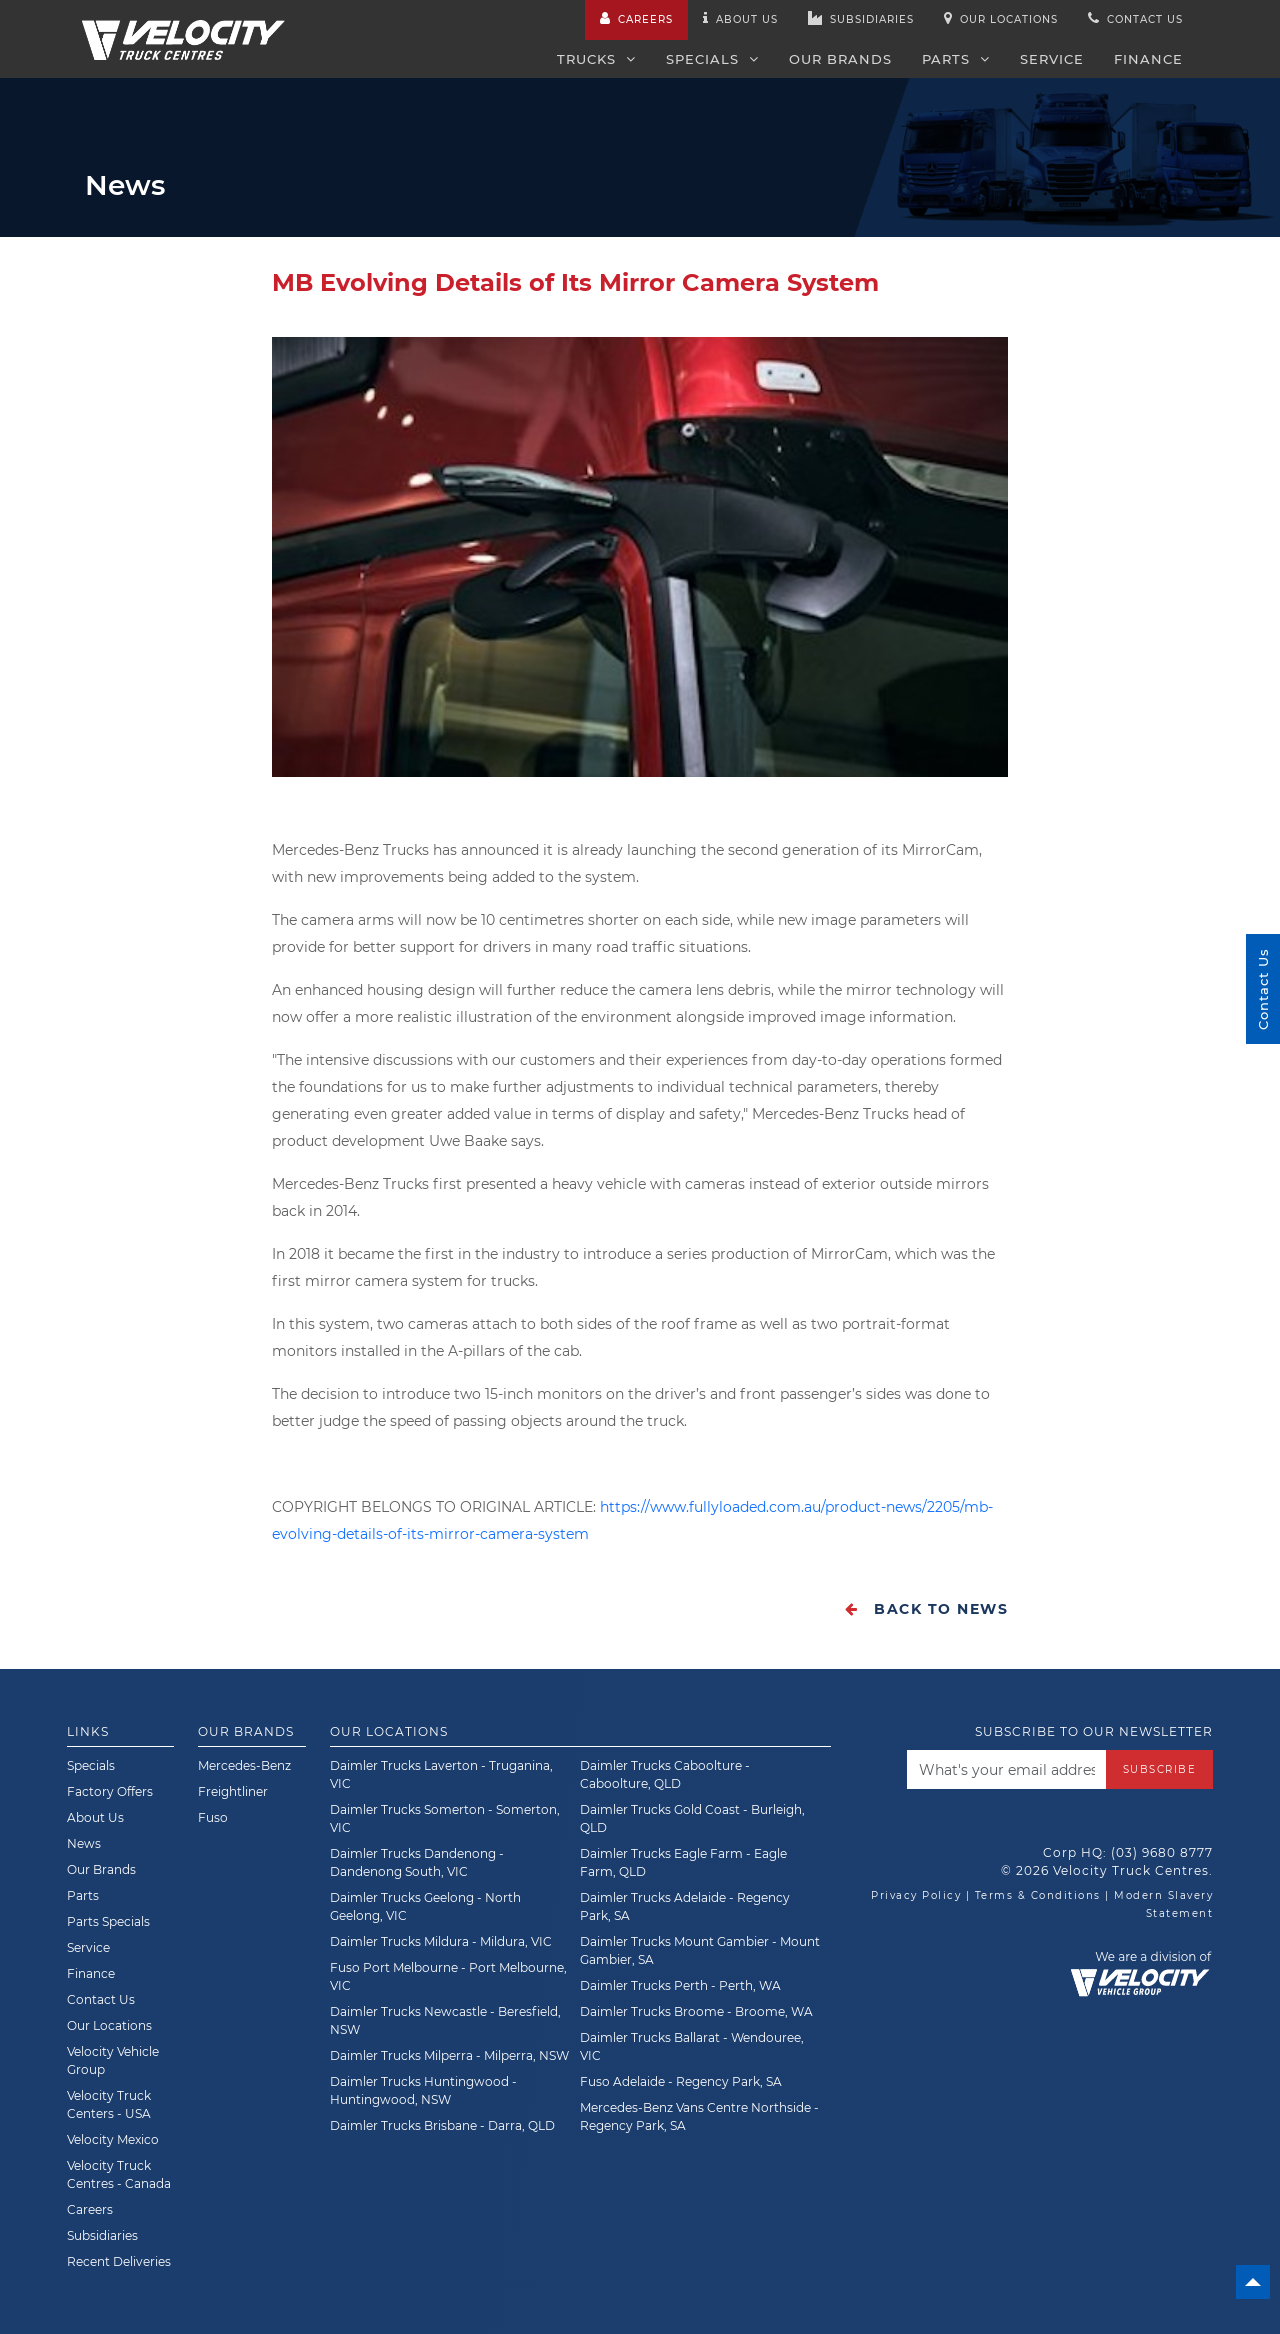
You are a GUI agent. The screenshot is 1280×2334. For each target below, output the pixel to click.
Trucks (596, 59)
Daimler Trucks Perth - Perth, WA (680, 1985)
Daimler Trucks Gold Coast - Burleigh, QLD (692, 1818)
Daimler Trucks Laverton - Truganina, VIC (441, 1774)
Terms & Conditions (1038, 1895)
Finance (1148, 59)
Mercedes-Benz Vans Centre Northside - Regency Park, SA (699, 2116)
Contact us (1135, 18)
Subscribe (1160, 1769)
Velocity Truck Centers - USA (109, 2104)
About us (740, 18)
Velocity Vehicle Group (113, 2060)
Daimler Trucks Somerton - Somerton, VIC (445, 1818)
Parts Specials (108, 1921)
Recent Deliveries (119, 2261)
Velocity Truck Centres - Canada (119, 2174)
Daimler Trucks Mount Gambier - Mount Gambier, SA (700, 1950)
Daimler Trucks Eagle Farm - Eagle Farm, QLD (683, 1862)
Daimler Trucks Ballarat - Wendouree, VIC (692, 2046)
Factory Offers (110, 1791)
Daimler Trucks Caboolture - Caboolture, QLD (665, 1774)
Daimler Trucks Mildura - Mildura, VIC (441, 1941)
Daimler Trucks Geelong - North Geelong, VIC (425, 1906)
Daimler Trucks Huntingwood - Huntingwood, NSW (423, 2090)
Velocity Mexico (113, 2139)
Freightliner (233, 1791)
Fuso (213, 1817)
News (84, 1843)
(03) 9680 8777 (1162, 1852)
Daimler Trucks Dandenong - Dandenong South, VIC (417, 1862)
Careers (636, 18)
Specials (712, 59)
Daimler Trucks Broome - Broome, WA (696, 2011)
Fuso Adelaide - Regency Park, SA (681, 2081)
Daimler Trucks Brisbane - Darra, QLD (442, 2125)
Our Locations (1001, 18)
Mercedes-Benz (244, 1765)
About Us (95, 1817)
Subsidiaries (861, 18)
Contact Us (101, 1999)
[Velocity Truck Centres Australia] (183, 29)
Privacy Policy (916, 1895)
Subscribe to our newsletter (1094, 1731)
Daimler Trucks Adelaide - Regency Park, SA (685, 1906)
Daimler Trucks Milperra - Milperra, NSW (449, 2055)
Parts (956, 59)
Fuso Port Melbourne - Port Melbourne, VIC (448, 1976)
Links (88, 1731)
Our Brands (840, 59)
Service (1052, 59)
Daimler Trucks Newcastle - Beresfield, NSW (445, 2020)
